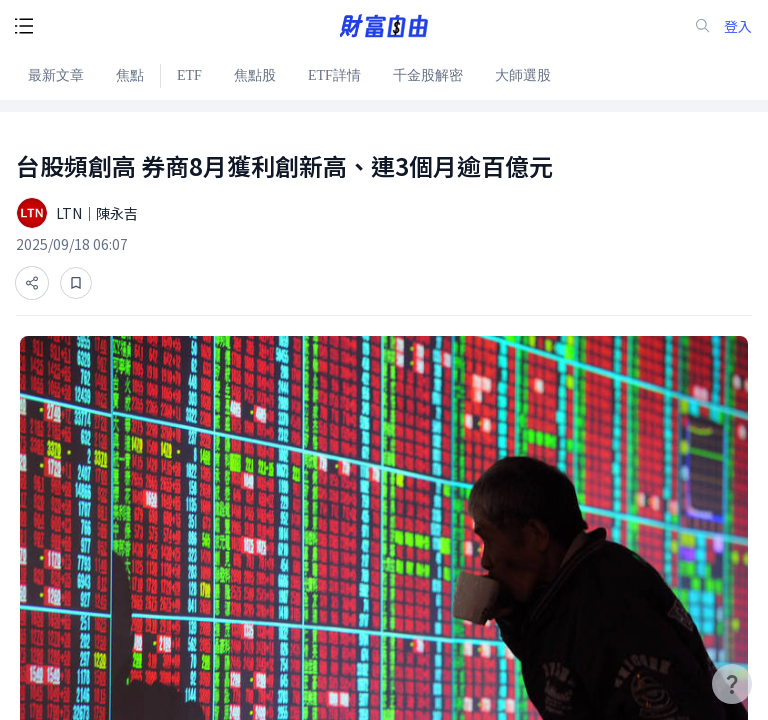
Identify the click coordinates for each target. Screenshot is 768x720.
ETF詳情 (334, 75)
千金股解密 (428, 75)
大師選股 (523, 75)
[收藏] (76, 283)
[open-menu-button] (24, 26)
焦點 (130, 75)
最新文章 (56, 75)
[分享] (32, 283)
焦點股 (255, 75)
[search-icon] (703, 26)
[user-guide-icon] (732, 684)
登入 (738, 26)
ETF (189, 75)
